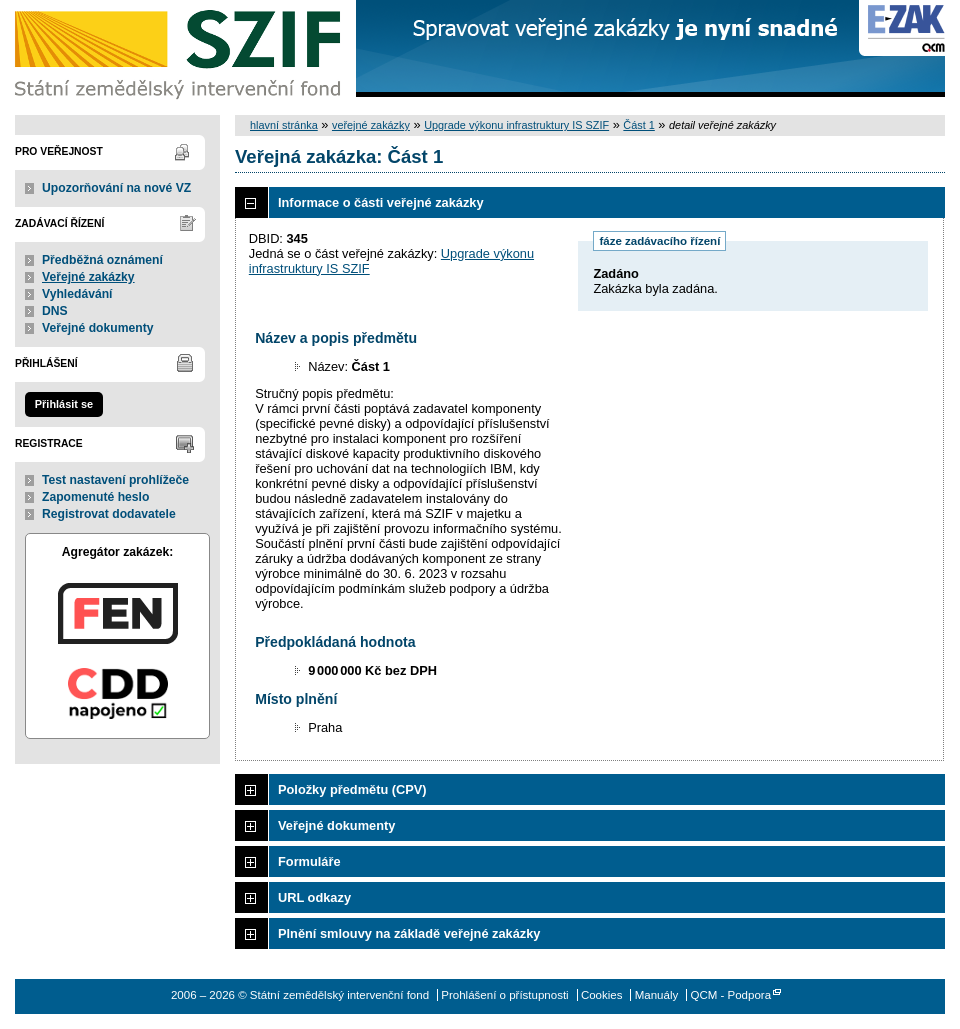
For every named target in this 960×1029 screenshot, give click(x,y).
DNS (55, 311)
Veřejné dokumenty (97, 328)
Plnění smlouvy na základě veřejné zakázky (409, 933)
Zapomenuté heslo (95, 497)
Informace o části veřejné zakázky (381, 202)
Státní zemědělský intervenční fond (180, 50)
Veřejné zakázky (88, 277)
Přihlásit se (64, 404)
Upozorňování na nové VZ (116, 188)
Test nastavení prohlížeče (115, 480)
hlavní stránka (284, 125)
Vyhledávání (77, 294)
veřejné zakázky (371, 125)
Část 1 (638, 125)
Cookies (602, 995)
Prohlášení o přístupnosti (504, 995)
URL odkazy (314, 897)
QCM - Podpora (730, 995)
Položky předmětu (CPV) (352, 789)
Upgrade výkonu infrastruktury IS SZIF (516, 125)
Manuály (657, 995)
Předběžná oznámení (102, 260)
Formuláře (309, 861)
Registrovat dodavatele (109, 514)
